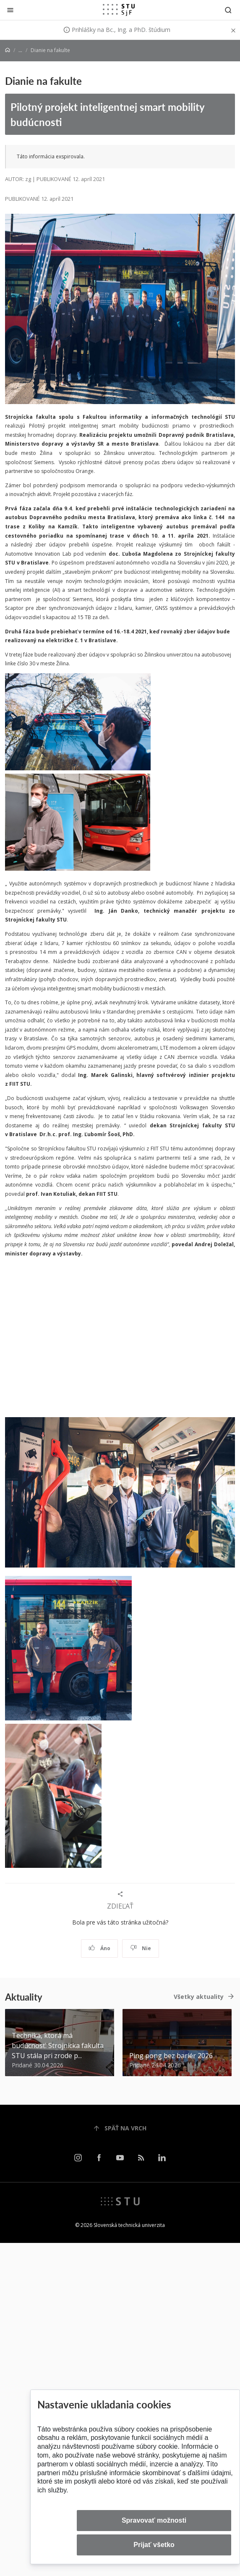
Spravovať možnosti (154, 2520)
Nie (140, 1948)
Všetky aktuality (199, 1997)
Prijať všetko (154, 2544)
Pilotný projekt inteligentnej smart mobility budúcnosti (107, 114)
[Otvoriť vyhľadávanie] (228, 10)
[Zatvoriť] (10, 10)
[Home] (7, 50)
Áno (100, 1948)
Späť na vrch (120, 2128)
